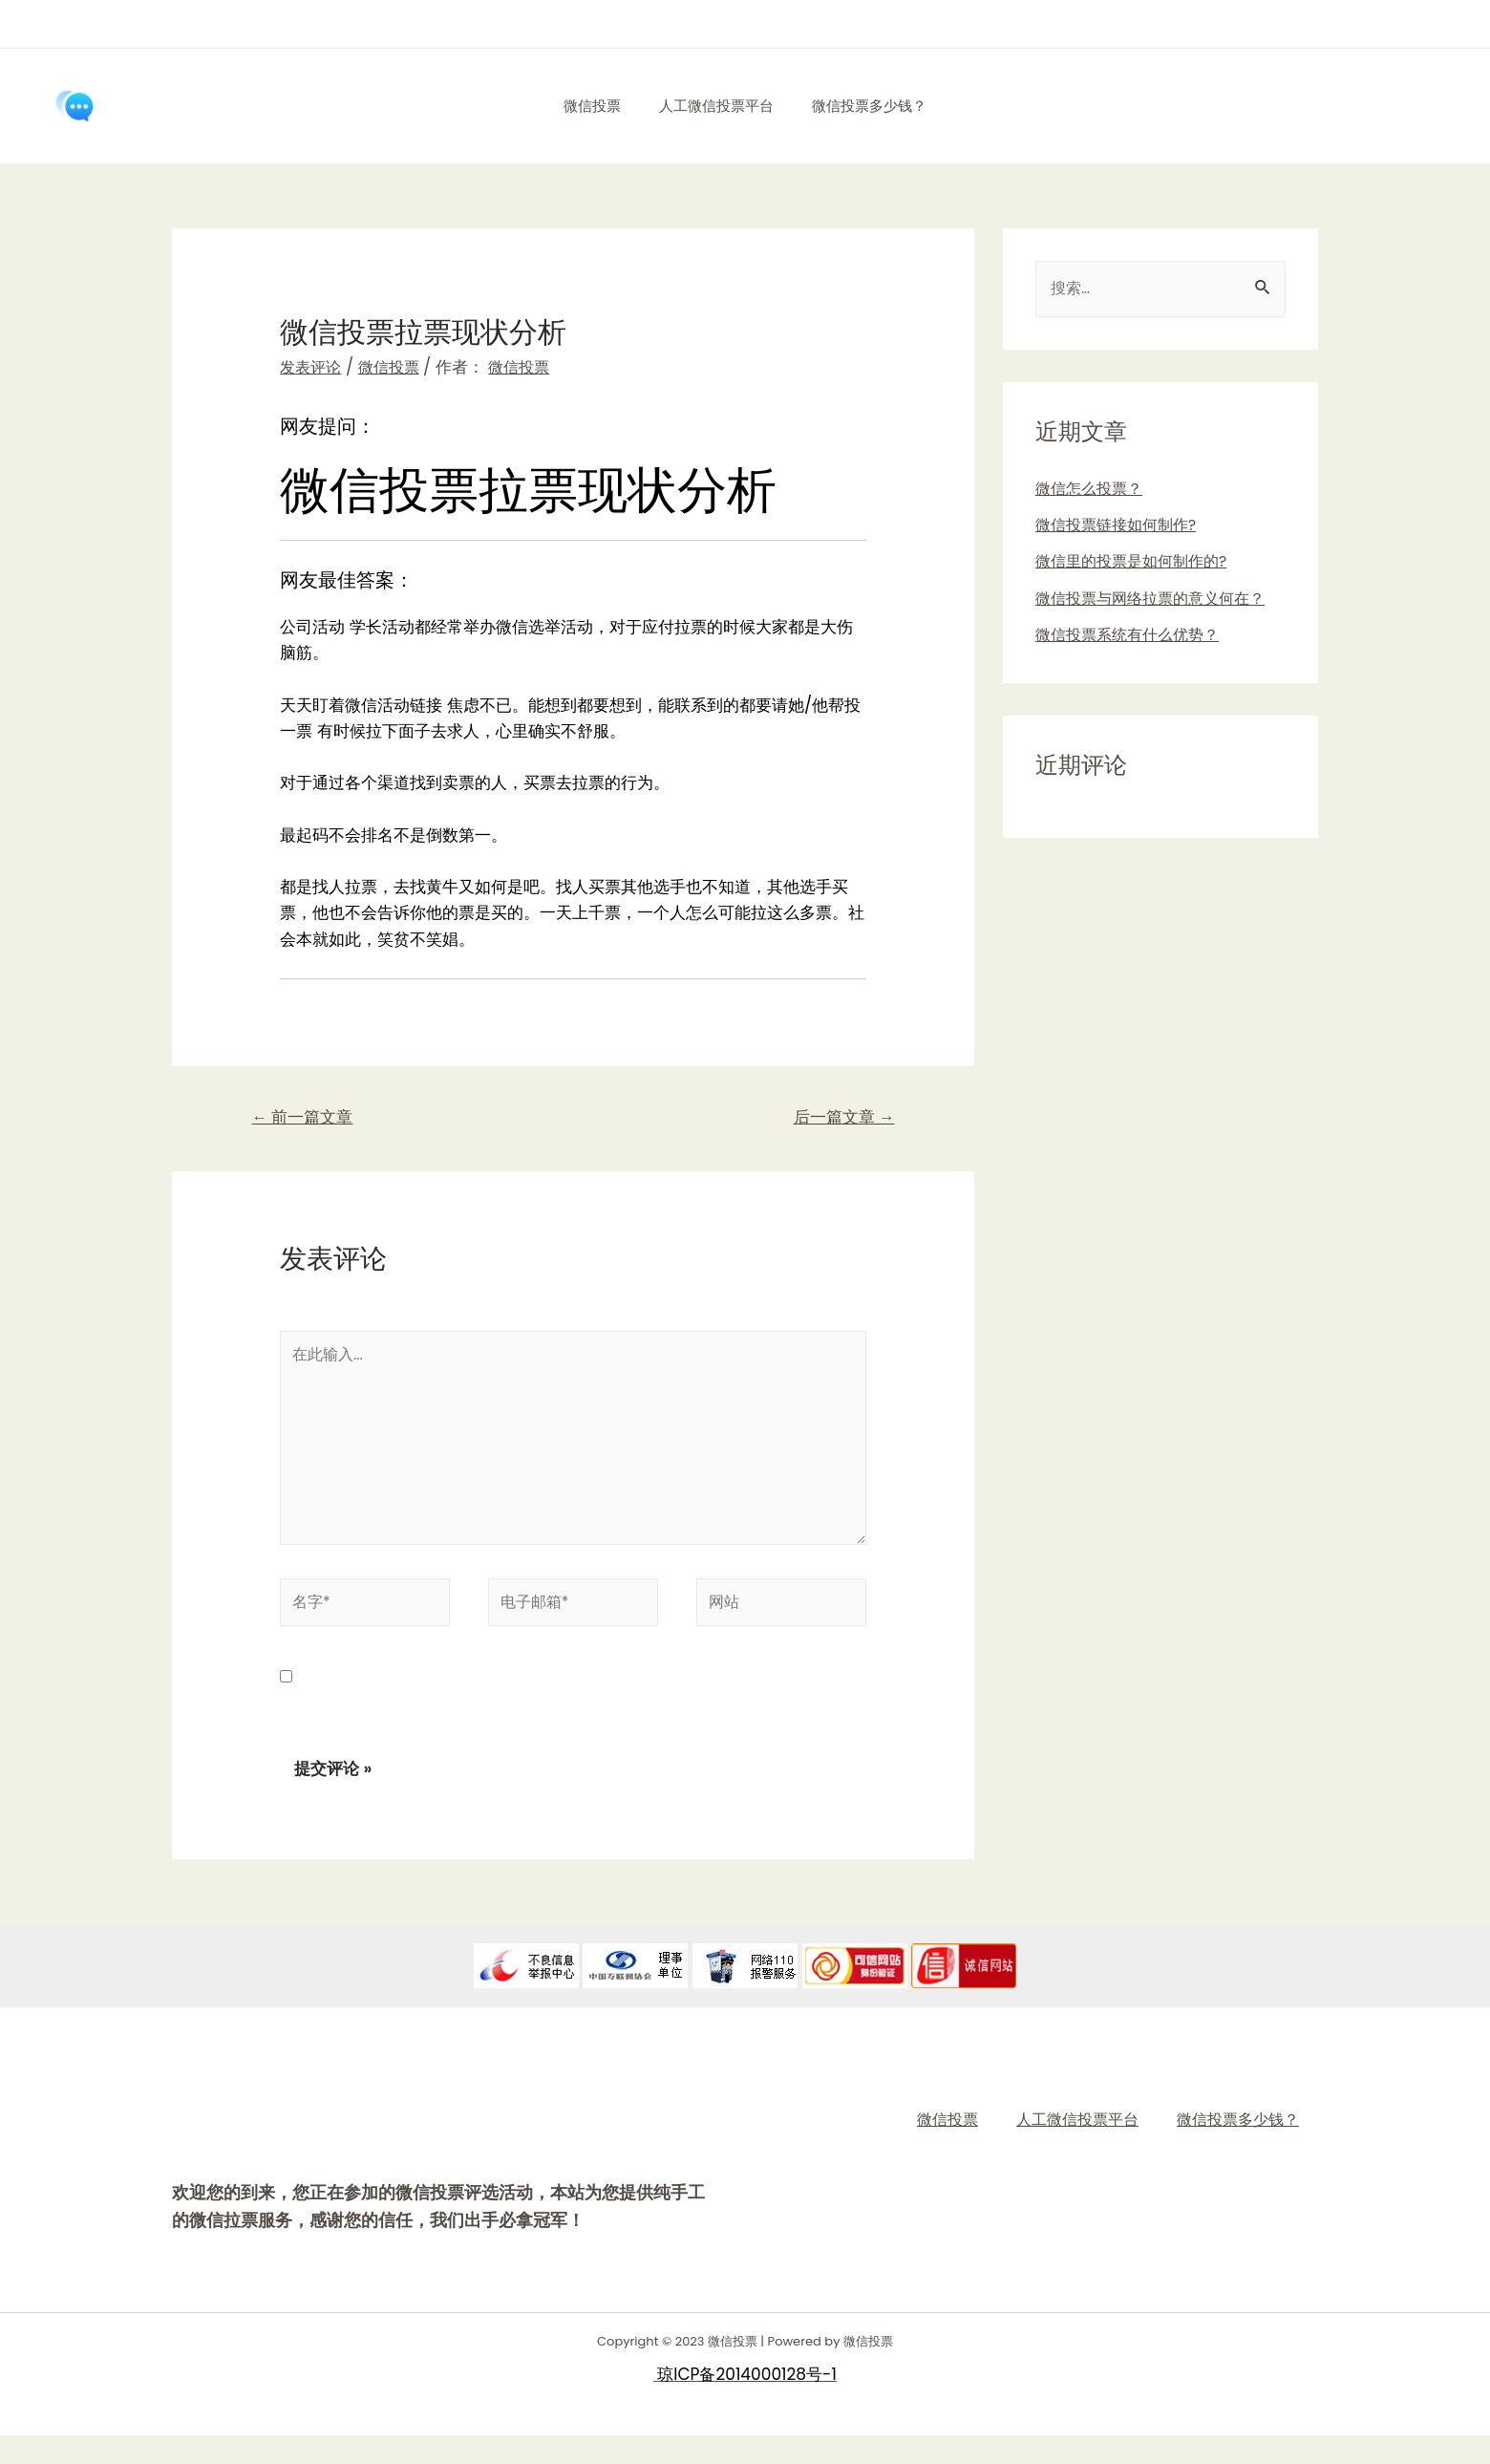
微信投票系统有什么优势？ (1132, 636)
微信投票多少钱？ (878, 106)
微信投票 (582, 106)
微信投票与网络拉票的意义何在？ (1157, 600)
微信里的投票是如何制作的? (1137, 563)
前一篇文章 (308, 1119)
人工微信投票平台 (716, 106)
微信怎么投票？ (1092, 490)
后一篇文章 (838, 1119)
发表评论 (312, 366)
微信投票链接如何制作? (1120, 526)
